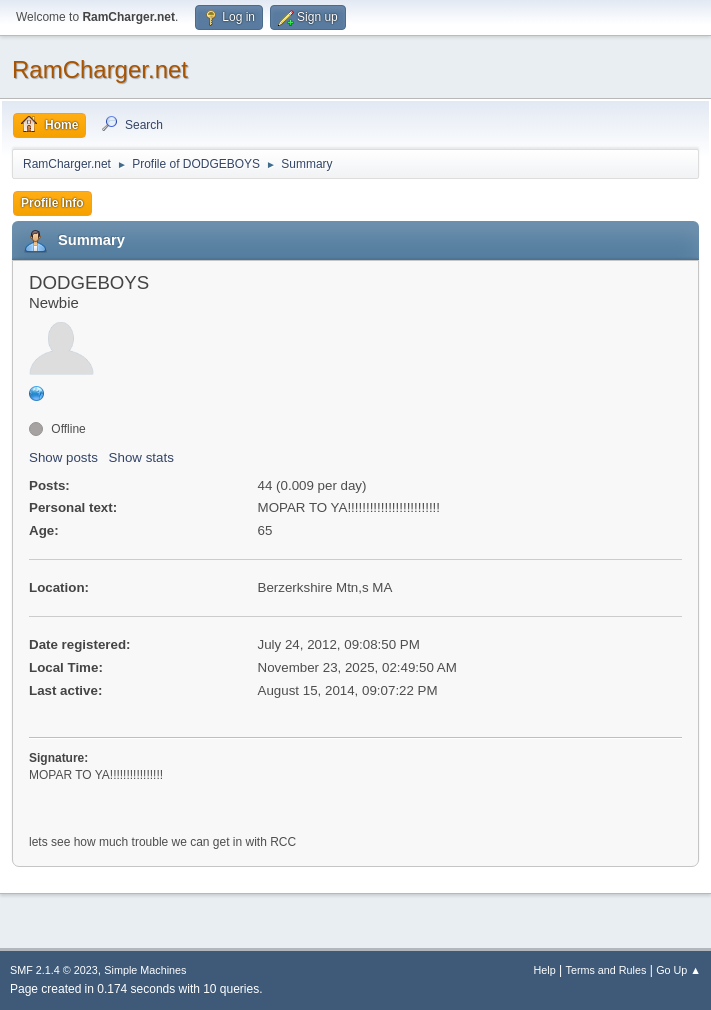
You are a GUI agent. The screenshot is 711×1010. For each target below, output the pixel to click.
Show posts (63, 457)
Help (545, 970)
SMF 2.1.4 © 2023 (54, 970)
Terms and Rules (606, 970)
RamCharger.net (100, 69)
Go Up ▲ (678, 970)
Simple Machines (145, 970)
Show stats (141, 457)
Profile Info (52, 203)
